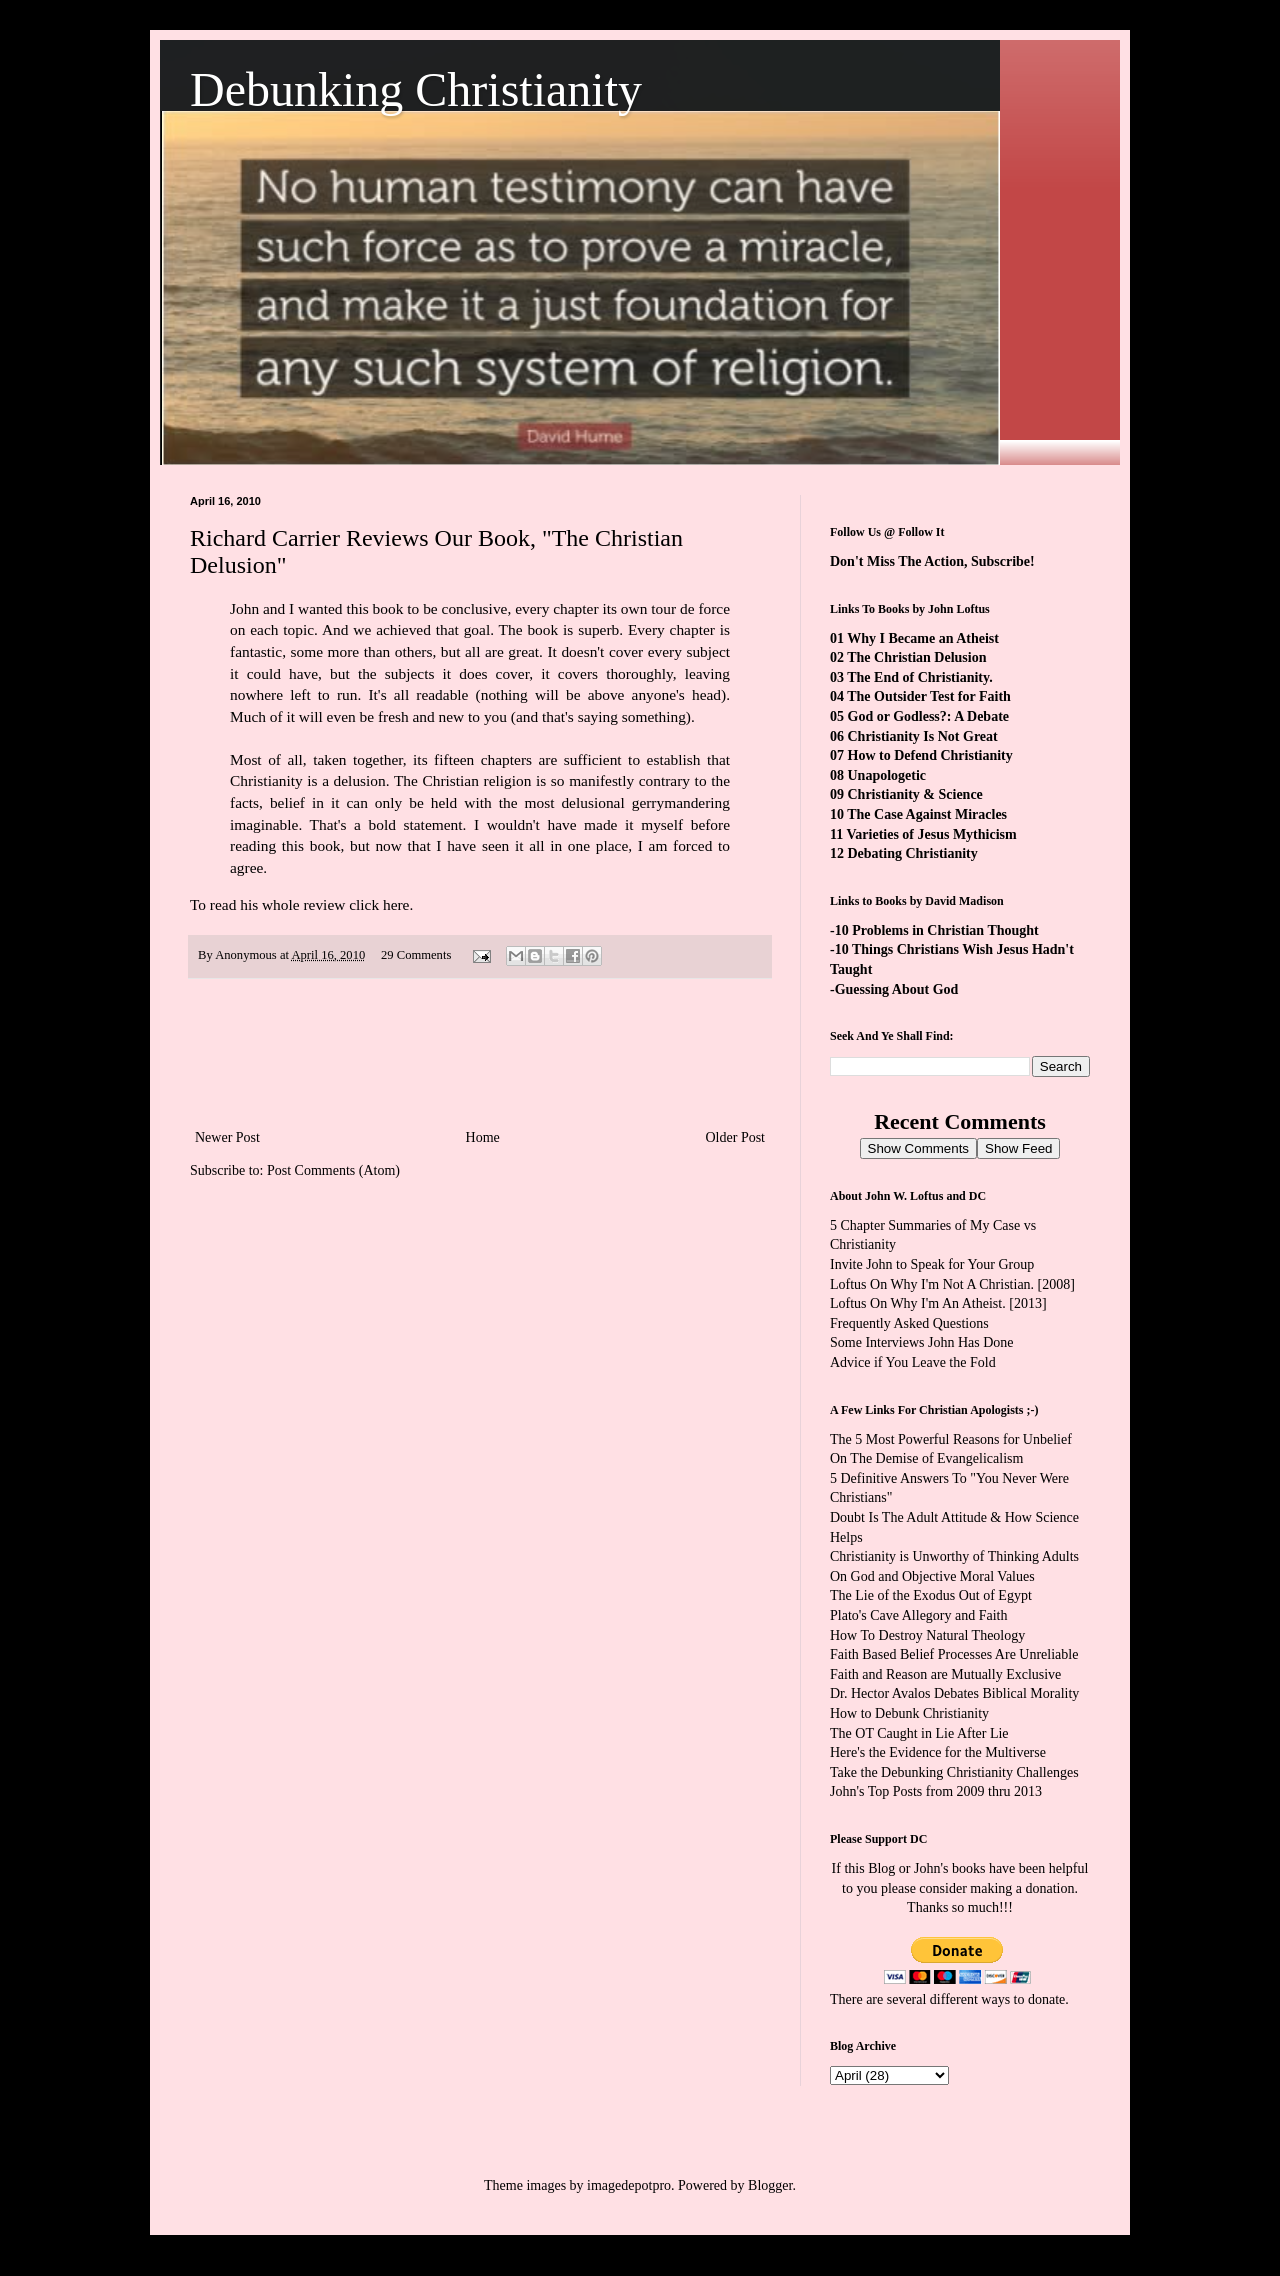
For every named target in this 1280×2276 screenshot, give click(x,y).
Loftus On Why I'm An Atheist (916, 1303)
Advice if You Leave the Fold (913, 1362)
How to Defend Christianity (930, 755)
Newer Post (227, 1137)
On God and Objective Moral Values (932, 1576)
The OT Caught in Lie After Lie (919, 1733)
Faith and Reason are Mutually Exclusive (945, 1674)
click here (379, 904)
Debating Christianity (913, 853)
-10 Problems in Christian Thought (934, 930)
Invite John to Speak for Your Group (932, 1264)
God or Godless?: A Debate (929, 716)
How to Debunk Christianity (909, 1713)
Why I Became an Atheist (923, 638)
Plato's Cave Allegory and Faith (919, 1615)
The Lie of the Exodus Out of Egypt (931, 1595)
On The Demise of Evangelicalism (926, 1458)
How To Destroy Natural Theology (927, 1635)
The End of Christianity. (919, 677)
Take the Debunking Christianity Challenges (954, 1772)
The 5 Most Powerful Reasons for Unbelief (951, 1439)
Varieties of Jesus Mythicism (931, 834)
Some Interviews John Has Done (922, 1342)
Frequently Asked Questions (909, 1323)
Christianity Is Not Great (923, 736)
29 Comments (416, 955)
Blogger (770, 2185)
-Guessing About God (894, 989)
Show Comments (918, 1148)
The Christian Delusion (916, 657)
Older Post (736, 1137)
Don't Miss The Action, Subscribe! (932, 561)
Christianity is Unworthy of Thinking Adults (954, 1556)
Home (483, 1137)
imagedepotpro (629, 2185)
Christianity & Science (915, 794)
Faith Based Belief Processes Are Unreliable (954, 1654)
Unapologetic (887, 775)
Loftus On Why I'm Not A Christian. (932, 1284)
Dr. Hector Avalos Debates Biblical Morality (954, 1693)
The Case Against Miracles (927, 814)
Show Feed (1018, 1148)
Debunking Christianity (416, 89)
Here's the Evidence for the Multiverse (938, 1752)
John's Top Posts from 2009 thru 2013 (936, 1791)
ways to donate (1023, 1999)
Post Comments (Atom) (333, 1170)
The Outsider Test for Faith (929, 696)
